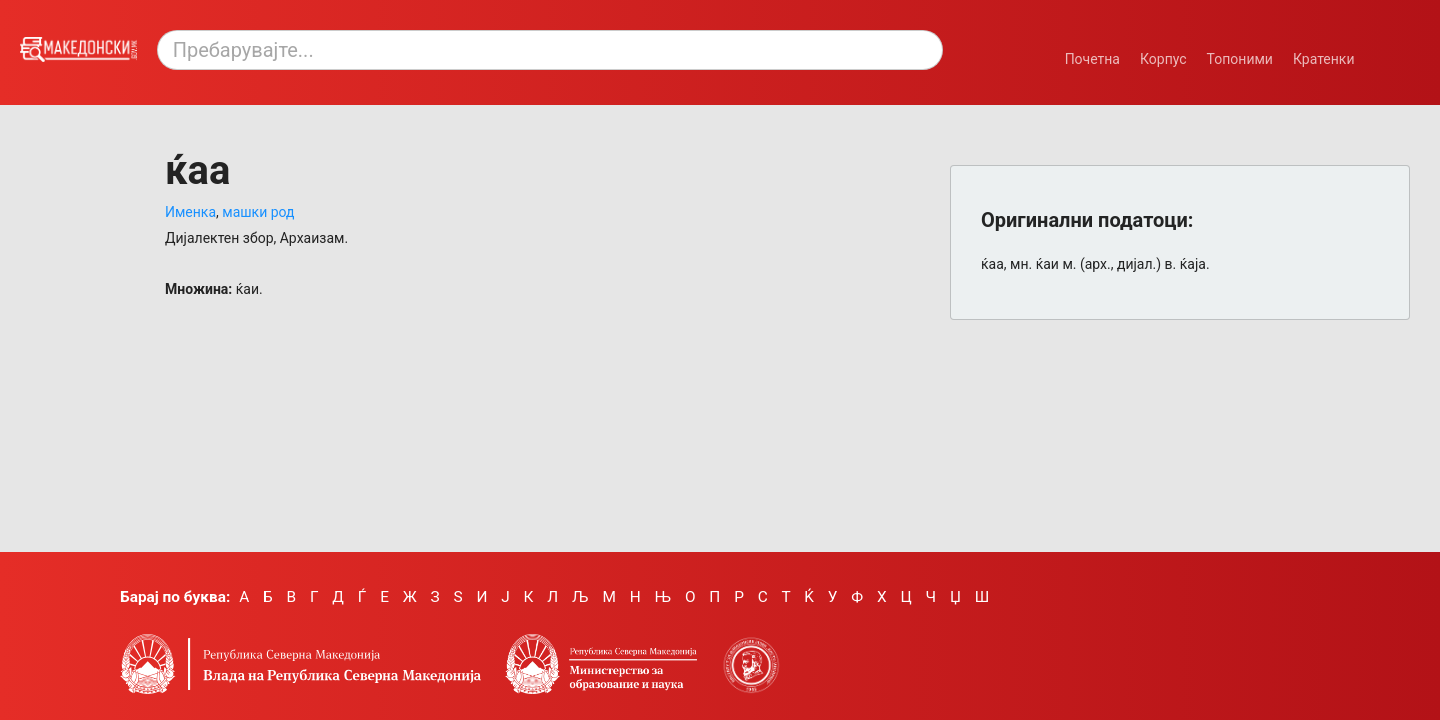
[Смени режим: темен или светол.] (1394, 48)
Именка (190, 212)
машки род (258, 212)
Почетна (1092, 59)
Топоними (1240, 59)
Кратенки (1324, 59)
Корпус (1163, 59)
